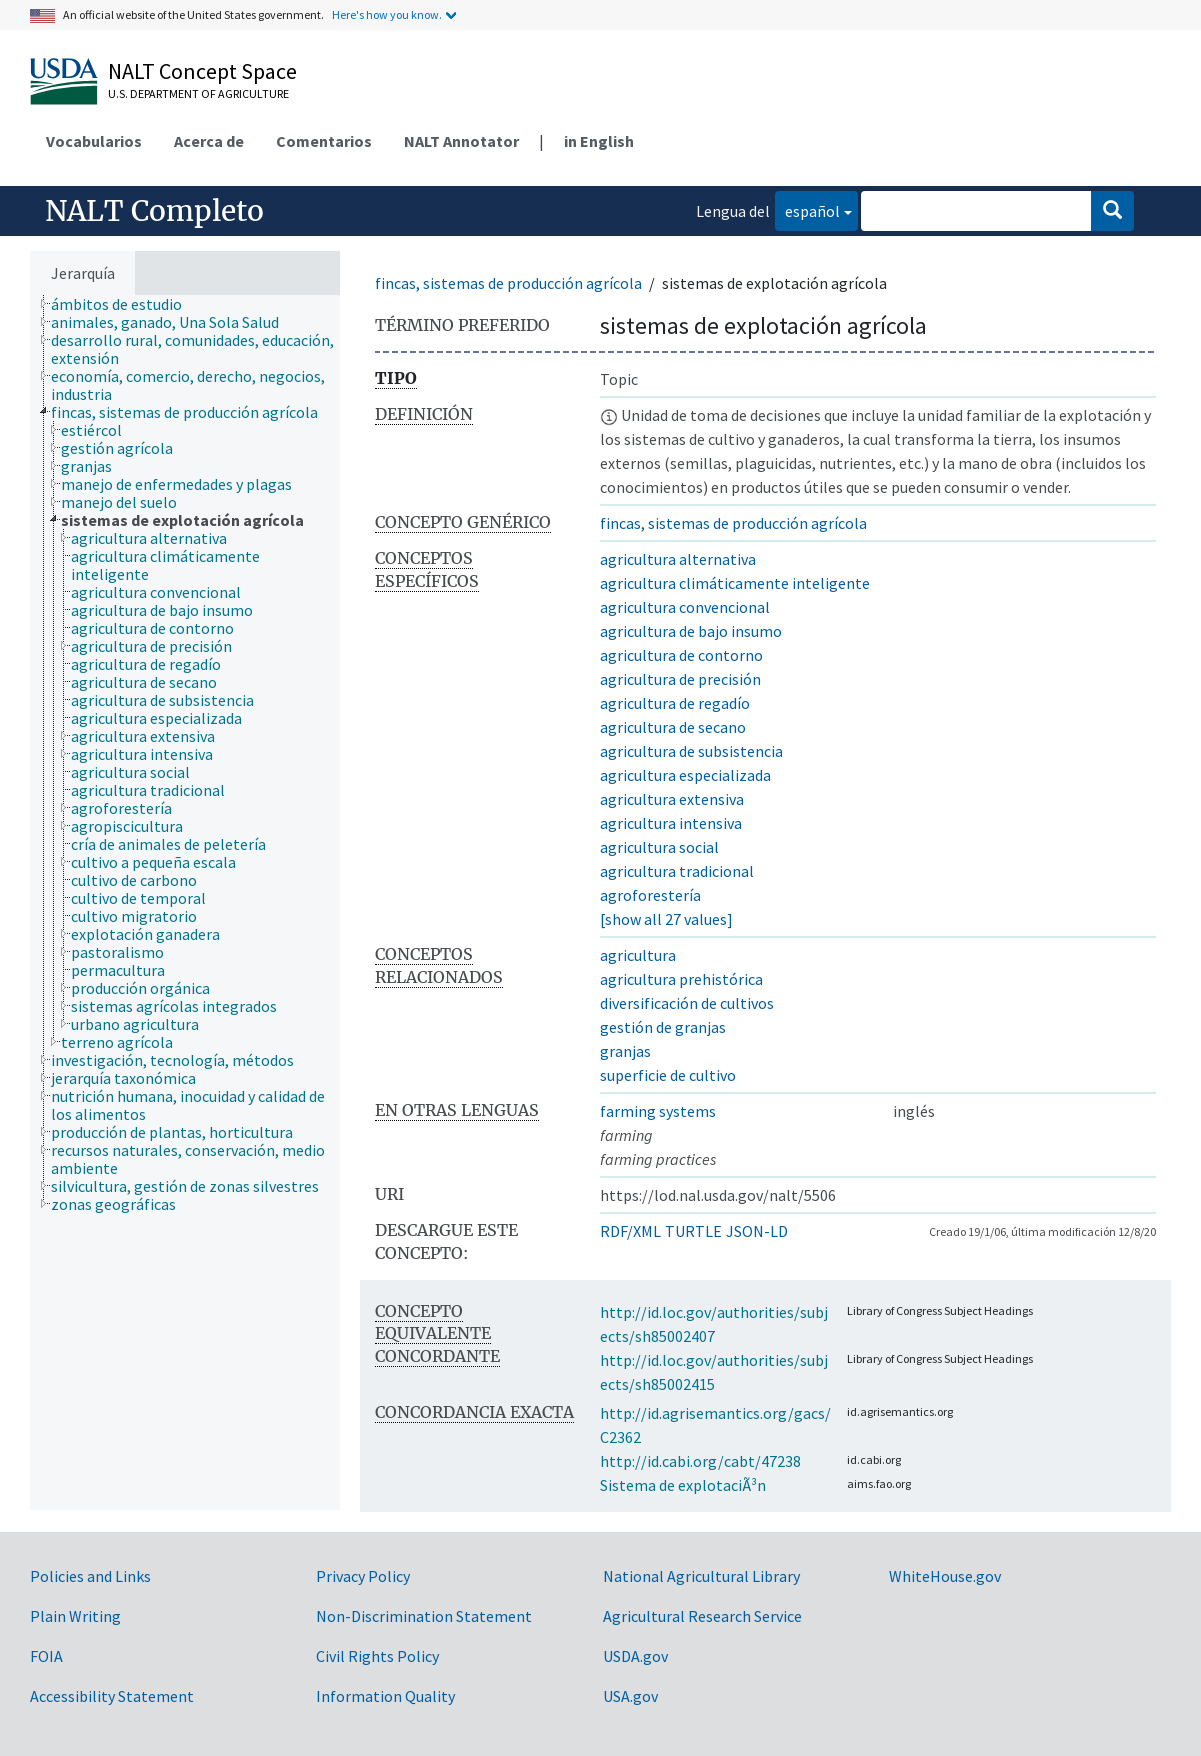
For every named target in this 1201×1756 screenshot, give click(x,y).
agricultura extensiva (672, 799)
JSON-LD (757, 1231)
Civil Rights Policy (377, 1656)
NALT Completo (154, 211)
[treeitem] (125, 304)
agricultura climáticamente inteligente (735, 583)
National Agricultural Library (701, 1576)
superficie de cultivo (668, 1075)
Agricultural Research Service (702, 1616)
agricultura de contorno (681, 655)
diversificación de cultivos (687, 1003)
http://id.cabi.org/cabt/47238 (700, 1461)
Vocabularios (94, 141)
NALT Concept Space (202, 71)
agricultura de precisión (680, 679)
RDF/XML (630, 1231)
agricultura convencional (685, 607)
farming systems (658, 1111)
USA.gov (630, 1696)
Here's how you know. (387, 14)
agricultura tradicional (677, 871)
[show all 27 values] (666, 919)
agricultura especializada (685, 775)
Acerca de (209, 141)
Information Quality (385, 1696)
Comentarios (324, 141)
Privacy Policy (363, 1576)
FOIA (46, 1656)
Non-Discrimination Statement (424, 1616)
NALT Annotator (461, 141)
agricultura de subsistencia (691, 751)
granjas (625, 1051)
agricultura (638, 955)
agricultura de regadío (675, 703)
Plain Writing (75, 1616)
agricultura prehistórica (681, 979)
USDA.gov (635, 1656)
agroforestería (650, 895)
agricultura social (659, 847)
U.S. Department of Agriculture (198, 93)
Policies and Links (90, 1576)
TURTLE (693, 1231)
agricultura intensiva (671, 823)
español (807, 209)
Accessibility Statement (112, 1696)
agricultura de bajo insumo (691, 631)
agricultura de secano (673, 727)
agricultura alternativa (678, 559)
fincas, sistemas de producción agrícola (508, 283)
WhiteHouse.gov (945, 1576)
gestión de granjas (663, 1027)
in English (599, 141)
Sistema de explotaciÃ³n (683, 1485)
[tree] (185, 902)
